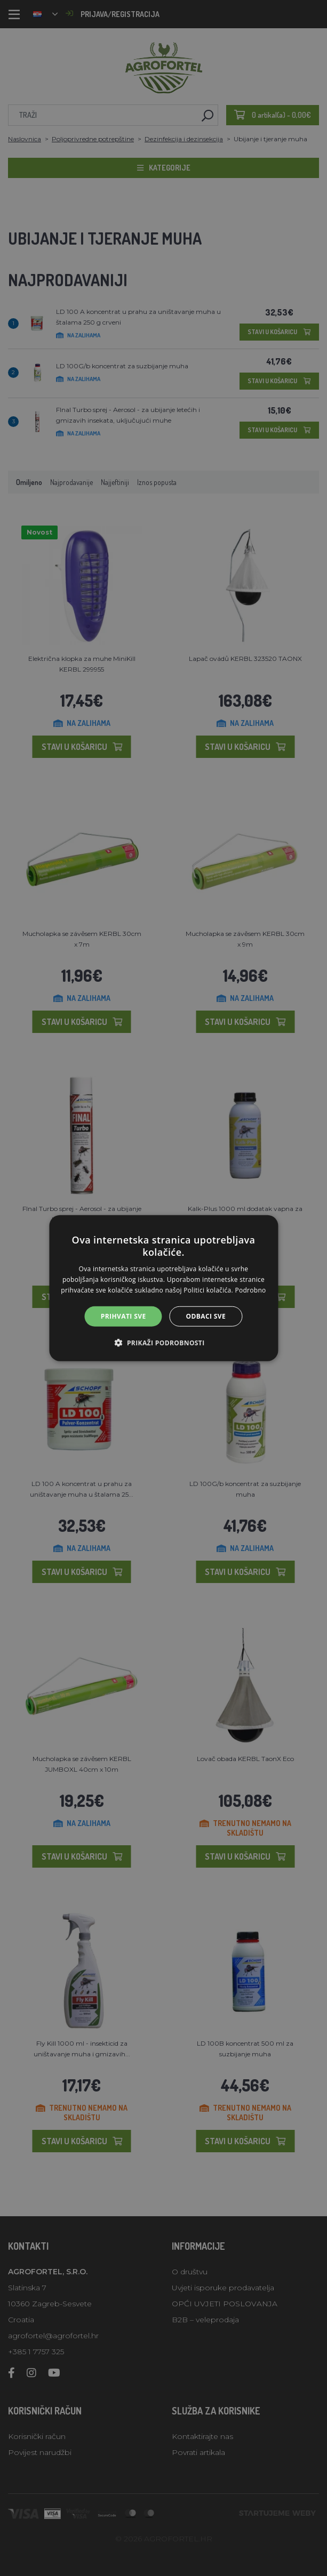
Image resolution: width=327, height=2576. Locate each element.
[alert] (163, 1288)
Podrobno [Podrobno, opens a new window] (250, 1290)
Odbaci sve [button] (206, 1315)
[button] (163, 1342)
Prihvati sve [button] (123, 1315)
